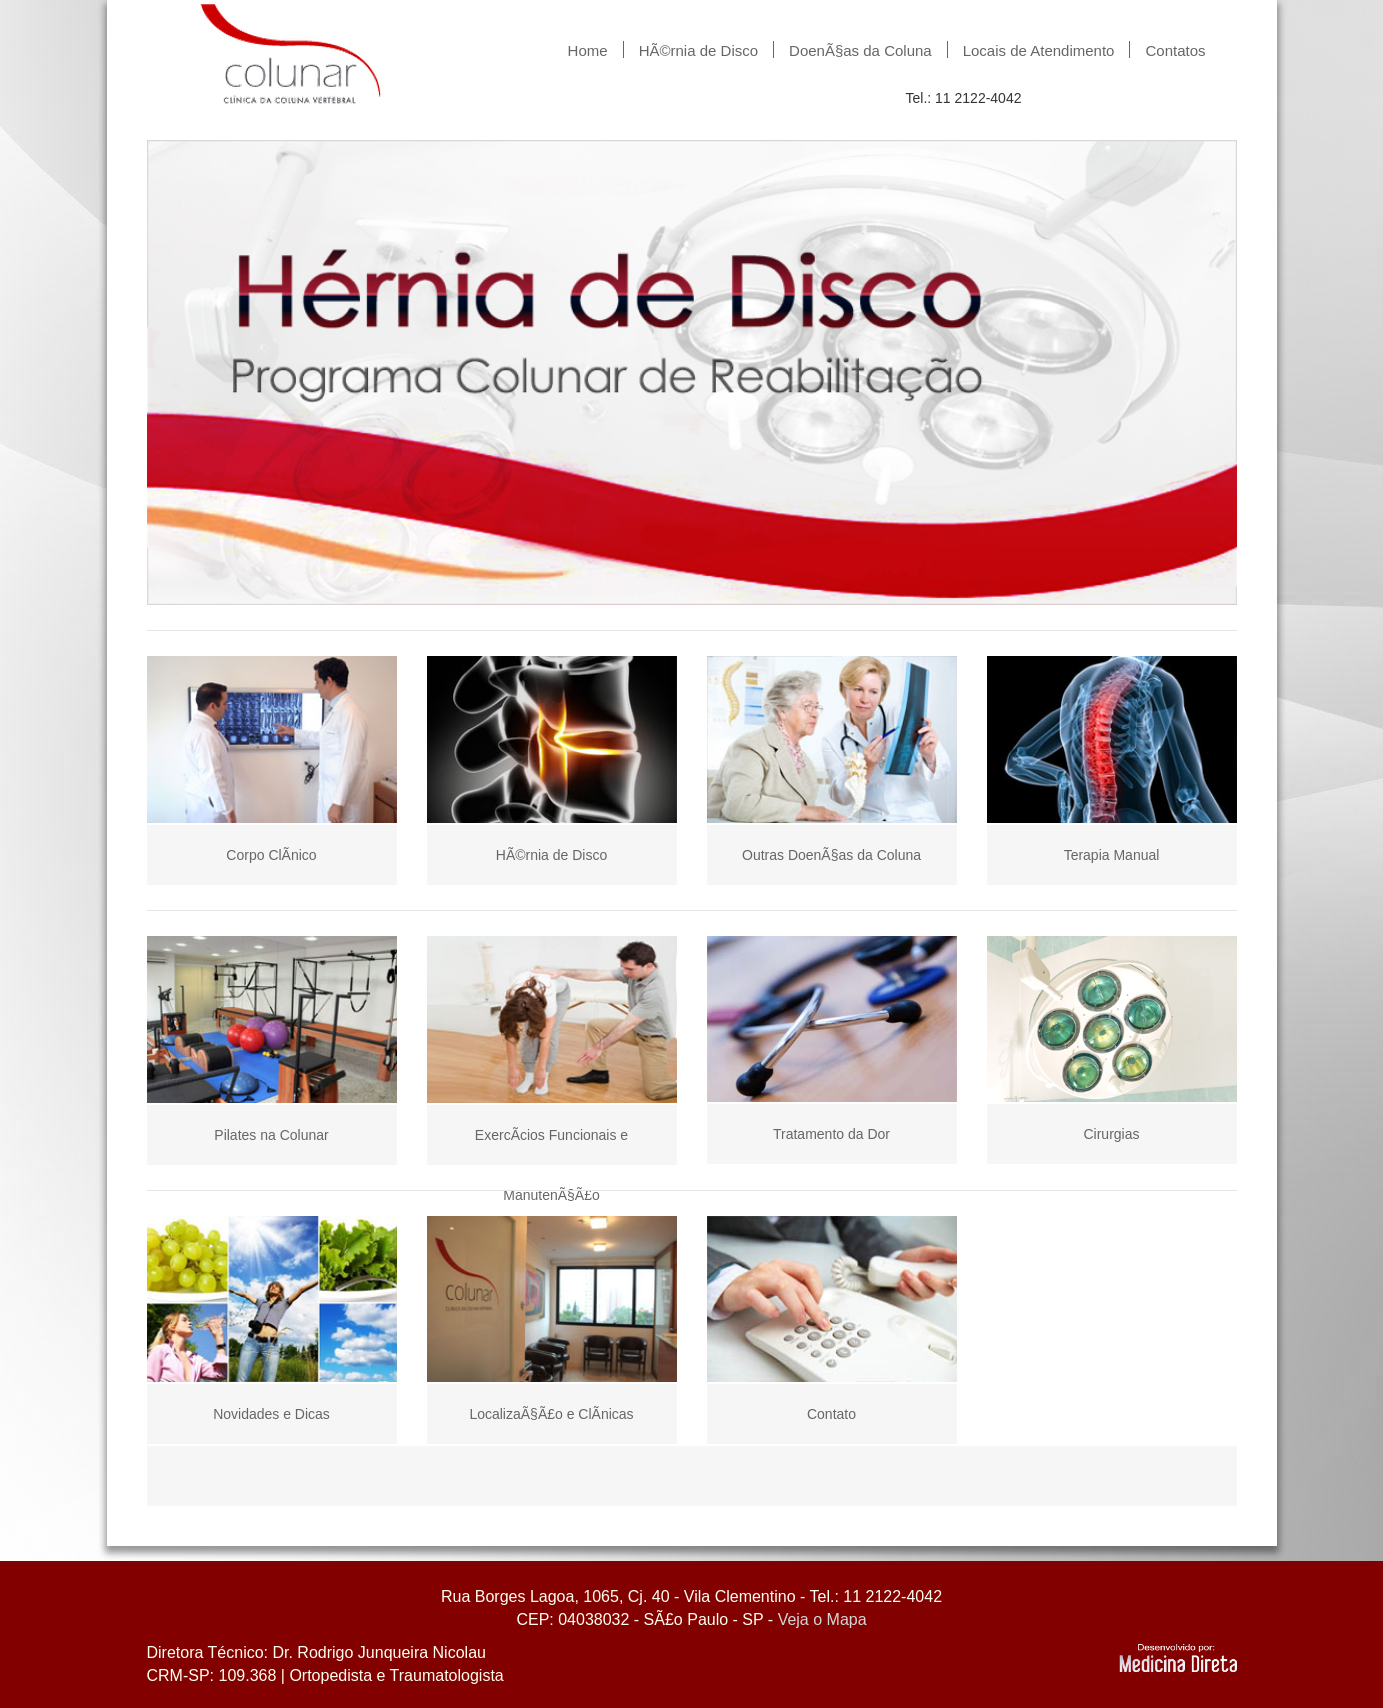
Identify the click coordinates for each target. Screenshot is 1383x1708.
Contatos (1175, 50)
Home (588, 50)
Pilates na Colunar (271, 1135)
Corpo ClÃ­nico (271, 855)
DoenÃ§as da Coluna (860, 50)
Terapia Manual (1112, 855)
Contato (831, 1414)
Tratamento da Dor (831, 1134)
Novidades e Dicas (271, 1414)
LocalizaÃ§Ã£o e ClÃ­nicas (551, 1414)
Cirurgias (1111, 1134)
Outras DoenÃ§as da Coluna (831, 855)
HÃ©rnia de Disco (698, 50)
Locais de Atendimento (1039, 50)
